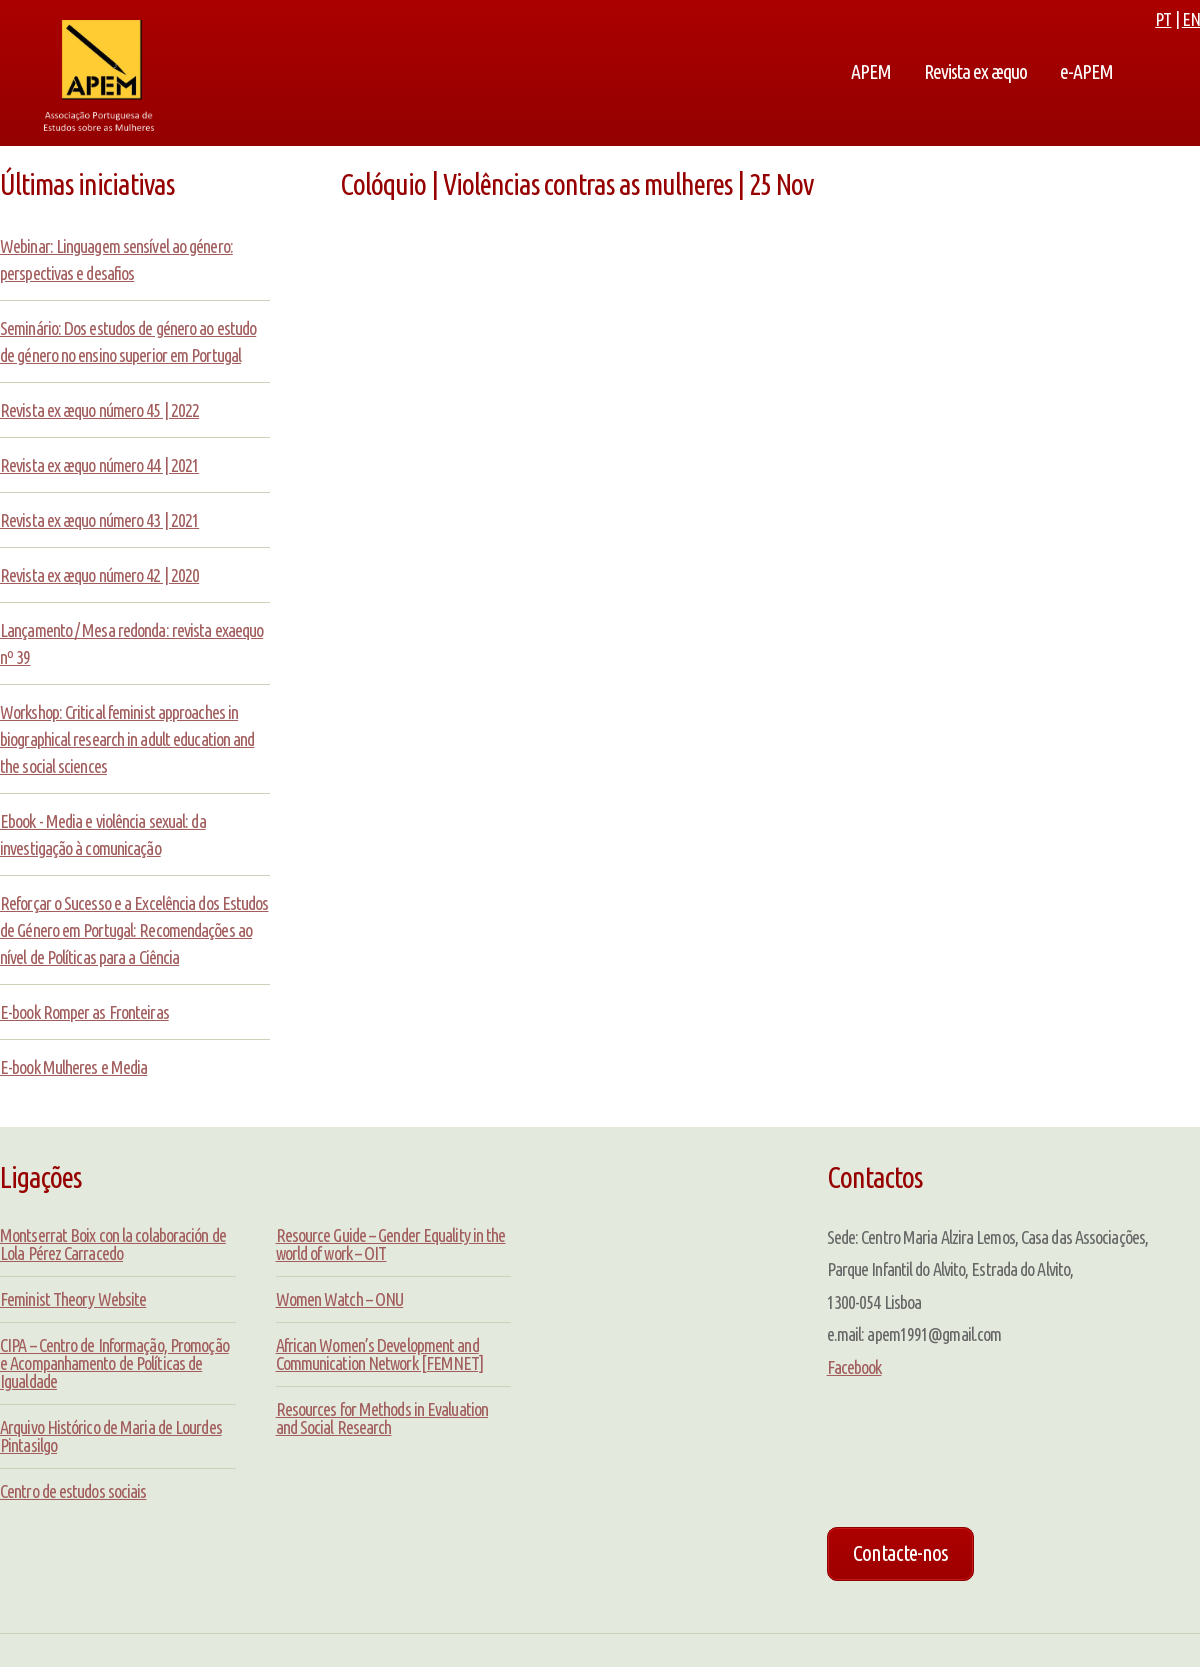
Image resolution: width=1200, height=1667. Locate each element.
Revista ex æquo (975, 72)
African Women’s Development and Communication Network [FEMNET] (380, 1354)
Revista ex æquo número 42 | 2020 (99, 575)
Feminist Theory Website (73, 1299)
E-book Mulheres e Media (73, 1067)
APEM (871, 72)
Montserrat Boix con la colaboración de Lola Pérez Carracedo (113, 1244)
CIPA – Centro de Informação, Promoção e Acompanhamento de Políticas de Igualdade (114, 1363)
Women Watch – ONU (340, 1299)
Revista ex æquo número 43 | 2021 (99, 520)
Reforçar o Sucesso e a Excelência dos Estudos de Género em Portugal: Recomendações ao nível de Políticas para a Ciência (134, 930)
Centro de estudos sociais (73, 1491)
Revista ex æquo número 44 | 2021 (99, 465)
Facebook (854, 1367)
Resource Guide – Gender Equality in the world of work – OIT (391, 1244)
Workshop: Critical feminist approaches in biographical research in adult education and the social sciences (127, 739)
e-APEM (1086, 72)
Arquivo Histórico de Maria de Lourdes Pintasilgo (111, 1436)
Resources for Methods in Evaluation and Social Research (382, 1418)
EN (1191, 19)
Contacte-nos (900, 1553)
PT (1163, 19)
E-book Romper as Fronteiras (84, 1012)
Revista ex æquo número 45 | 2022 (99, 410)
